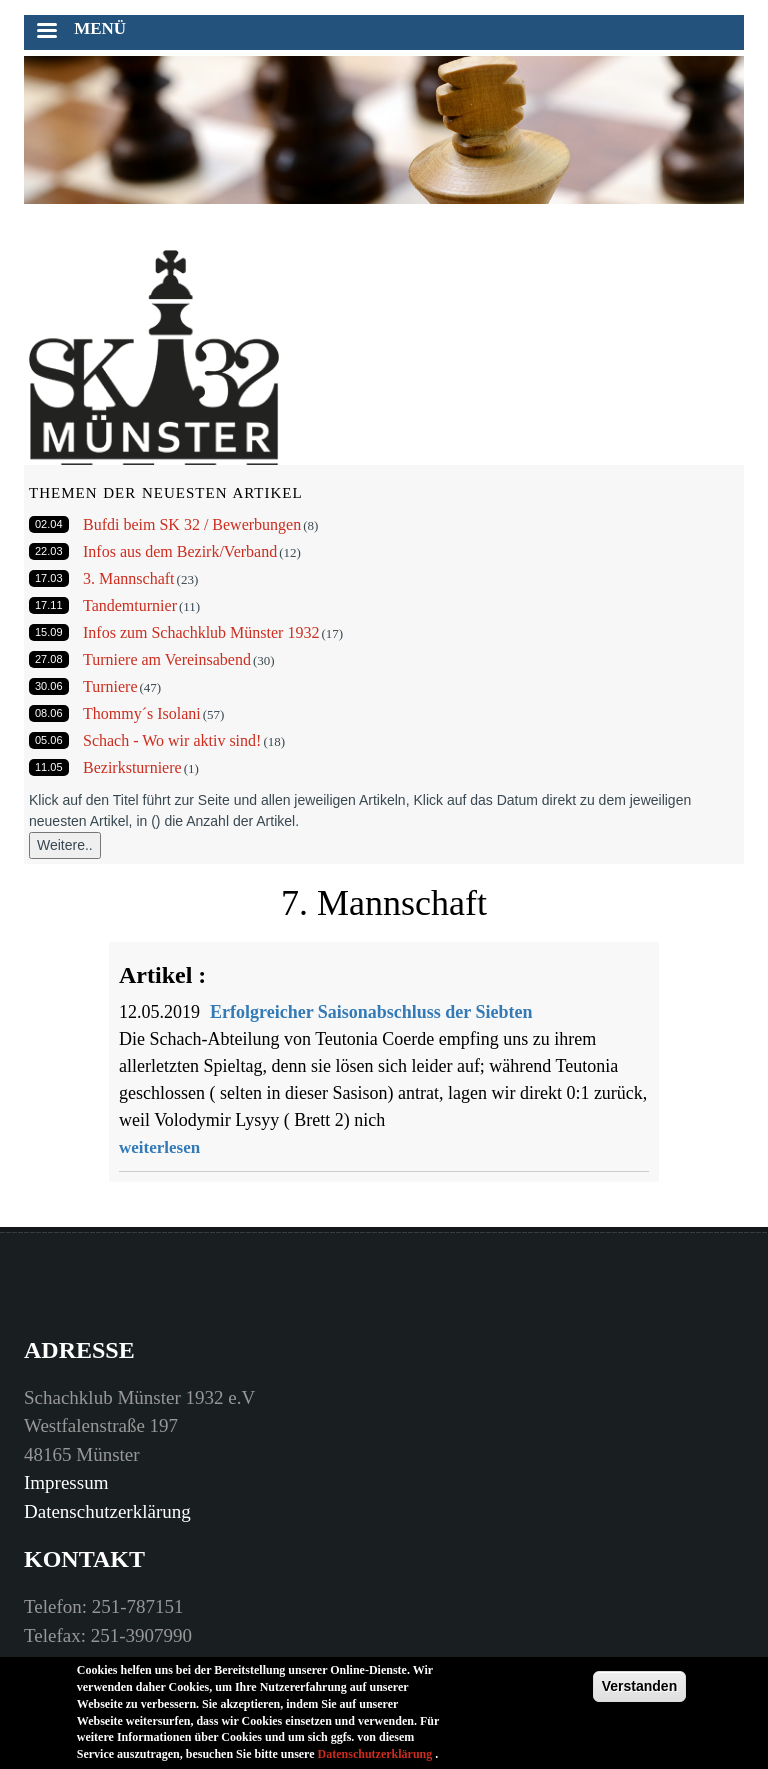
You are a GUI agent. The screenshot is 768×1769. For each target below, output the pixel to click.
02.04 (49, 524)
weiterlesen (159, 1147)
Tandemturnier (130, 605)
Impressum (66, 1482)
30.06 (49, 686)
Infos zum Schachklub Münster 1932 (201, 632)
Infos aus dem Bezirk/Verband (180, 551)
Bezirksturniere (132, 767)
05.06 (49, 740)
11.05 (49, 767)
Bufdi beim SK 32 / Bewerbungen (192, 524)
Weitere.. (65, 845)
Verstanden (639, 1688)
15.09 (49, 632)
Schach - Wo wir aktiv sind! (172, 740)
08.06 (49, 713)
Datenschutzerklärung (107, 1511)
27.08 (49, 659)
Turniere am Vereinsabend (167, 659)
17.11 (49, 605)
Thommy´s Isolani (142, 713)
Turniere (110, 686)
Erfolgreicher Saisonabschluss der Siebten (371, 1012)
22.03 (49, 551)
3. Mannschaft (129, 578)
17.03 (49, 578)
